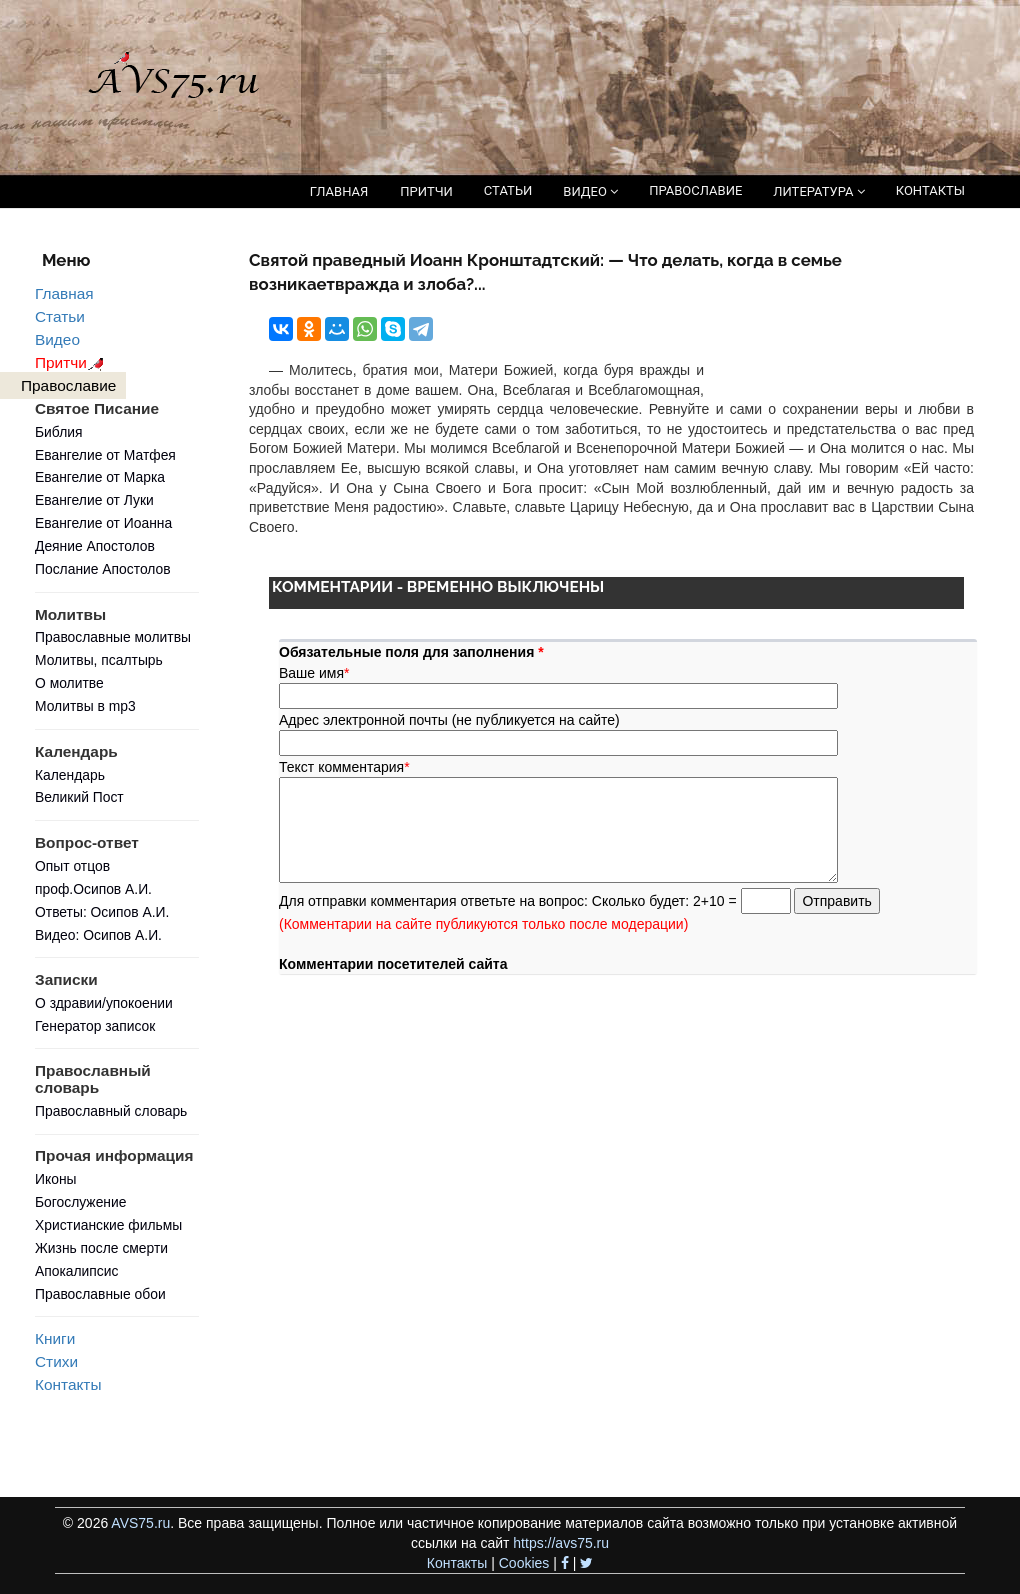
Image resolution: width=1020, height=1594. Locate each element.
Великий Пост (79, 797)
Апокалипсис (76, 1271)
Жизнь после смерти (101, 1248)
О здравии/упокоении (104, 1003)
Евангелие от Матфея (105, 455)
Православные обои (100, 1294)
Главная (64, 293)
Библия (59, 432)
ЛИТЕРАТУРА (818, 191)
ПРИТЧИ (426, 191)
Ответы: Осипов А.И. (102, 912)
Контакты (68, 1384)
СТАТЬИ (508, 190)
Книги (55, 1338)
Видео (57, 339)
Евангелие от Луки (94, 500)
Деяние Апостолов (95, 546)
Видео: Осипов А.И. (98, 935)
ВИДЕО (590, 191)
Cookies (524, 1563)
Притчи (72, 362)
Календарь (70, 775)
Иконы (56, 1179)
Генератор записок (95, 1026)
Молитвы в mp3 (85, 706)
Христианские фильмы (108, 1225)
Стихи (56, 1361)
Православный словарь (111, 1111)
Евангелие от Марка (100, 477)
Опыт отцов (72, 866)
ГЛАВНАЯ (339, 191)
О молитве (69, 683)
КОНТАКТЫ (930, 190)
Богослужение (80, 1202)
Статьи (60, 316)
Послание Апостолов (103, 569)
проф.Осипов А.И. (93, 889)
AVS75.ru (140, 1523)
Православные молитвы (113, 637)
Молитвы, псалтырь (99, 660)
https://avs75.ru (561, 1543)
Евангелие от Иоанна (103, 523)
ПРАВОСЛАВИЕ (695, 190)
